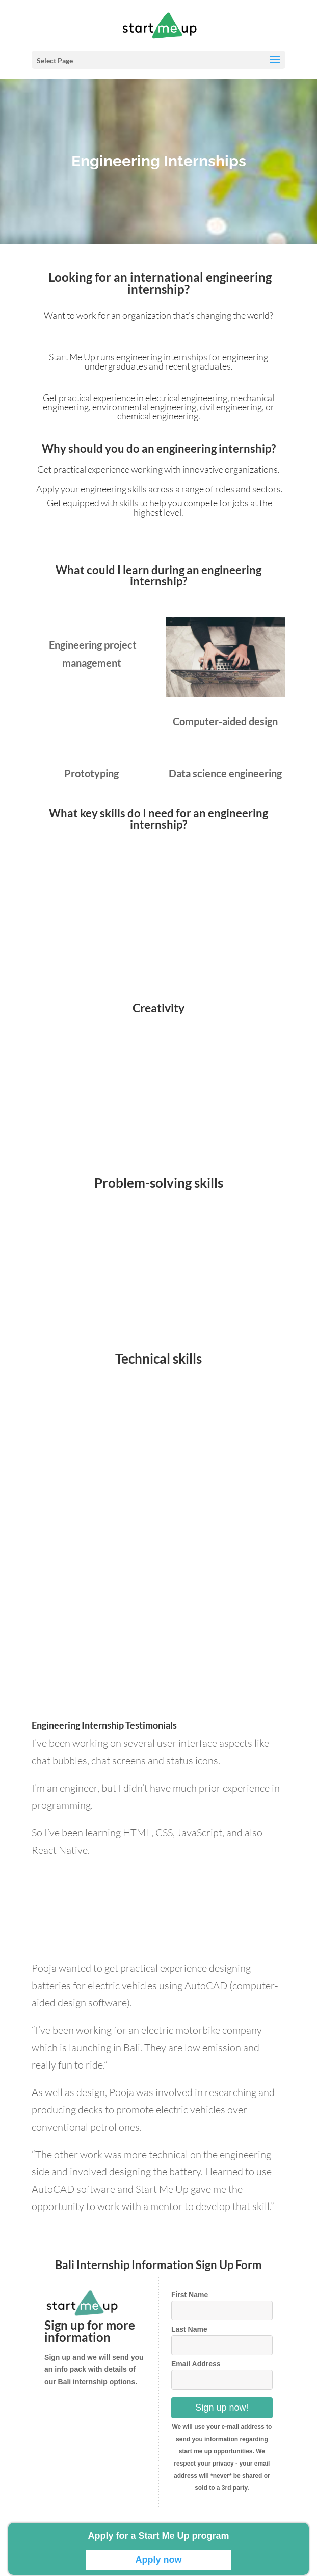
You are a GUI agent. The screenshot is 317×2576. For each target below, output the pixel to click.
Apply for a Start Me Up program (158, 2536)
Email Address (196, 2370)
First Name (189, 2301)
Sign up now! (221, 2414)
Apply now (158, 2560)
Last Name (189, 2335)
